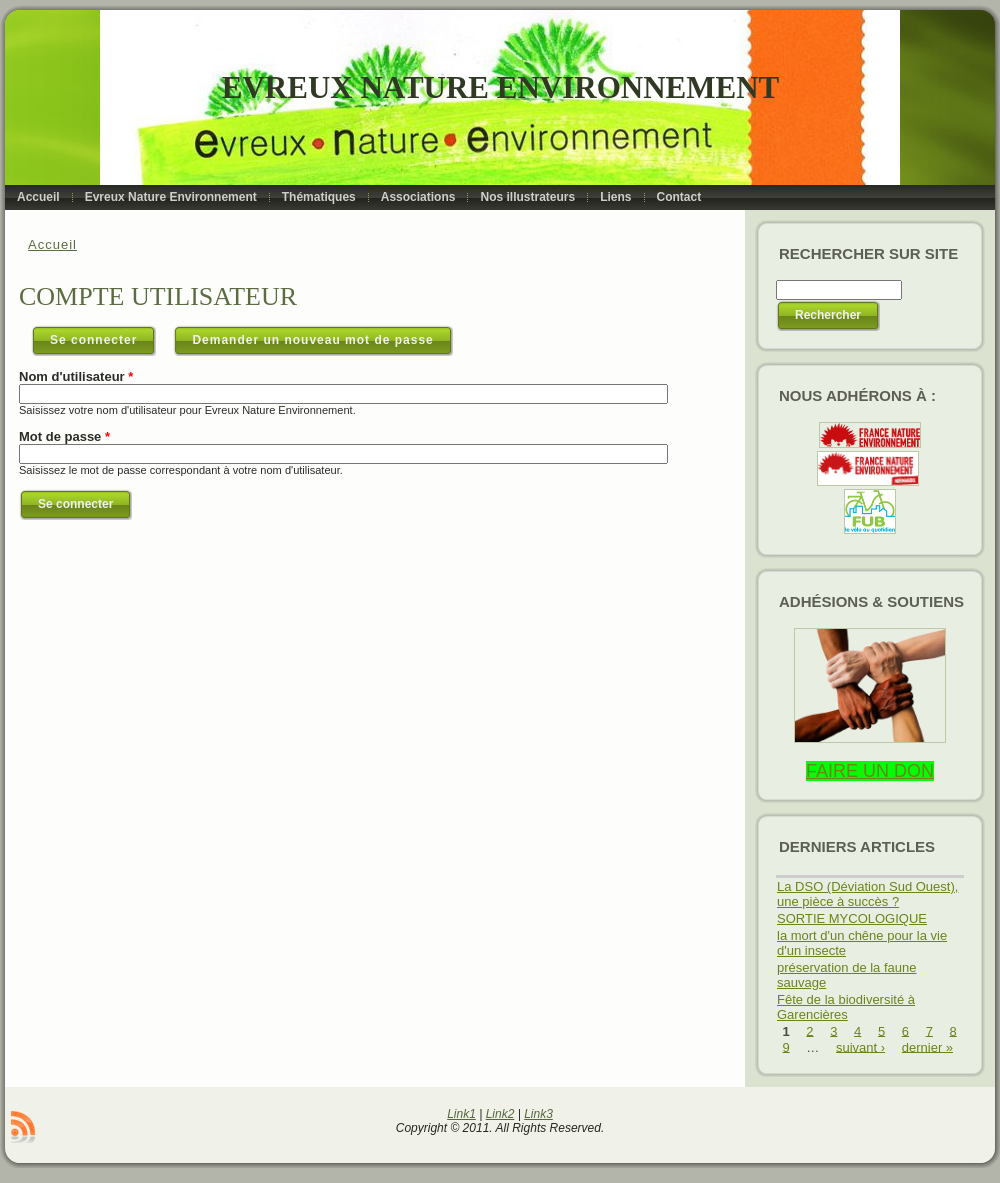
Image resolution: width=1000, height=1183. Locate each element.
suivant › (860, 1046)
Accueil (52, 244)
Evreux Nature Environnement (500, 87)
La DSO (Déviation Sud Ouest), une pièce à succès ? (867, 894)
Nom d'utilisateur (76, 376)
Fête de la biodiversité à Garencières (846, 1007)
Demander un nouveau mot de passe (312, 340)
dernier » (927, 1046)
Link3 (538, 1114)
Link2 (500, 1114)
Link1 (461, 1114)
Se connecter (103, 336)
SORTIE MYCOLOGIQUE (852, 918)
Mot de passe (64, 436)
